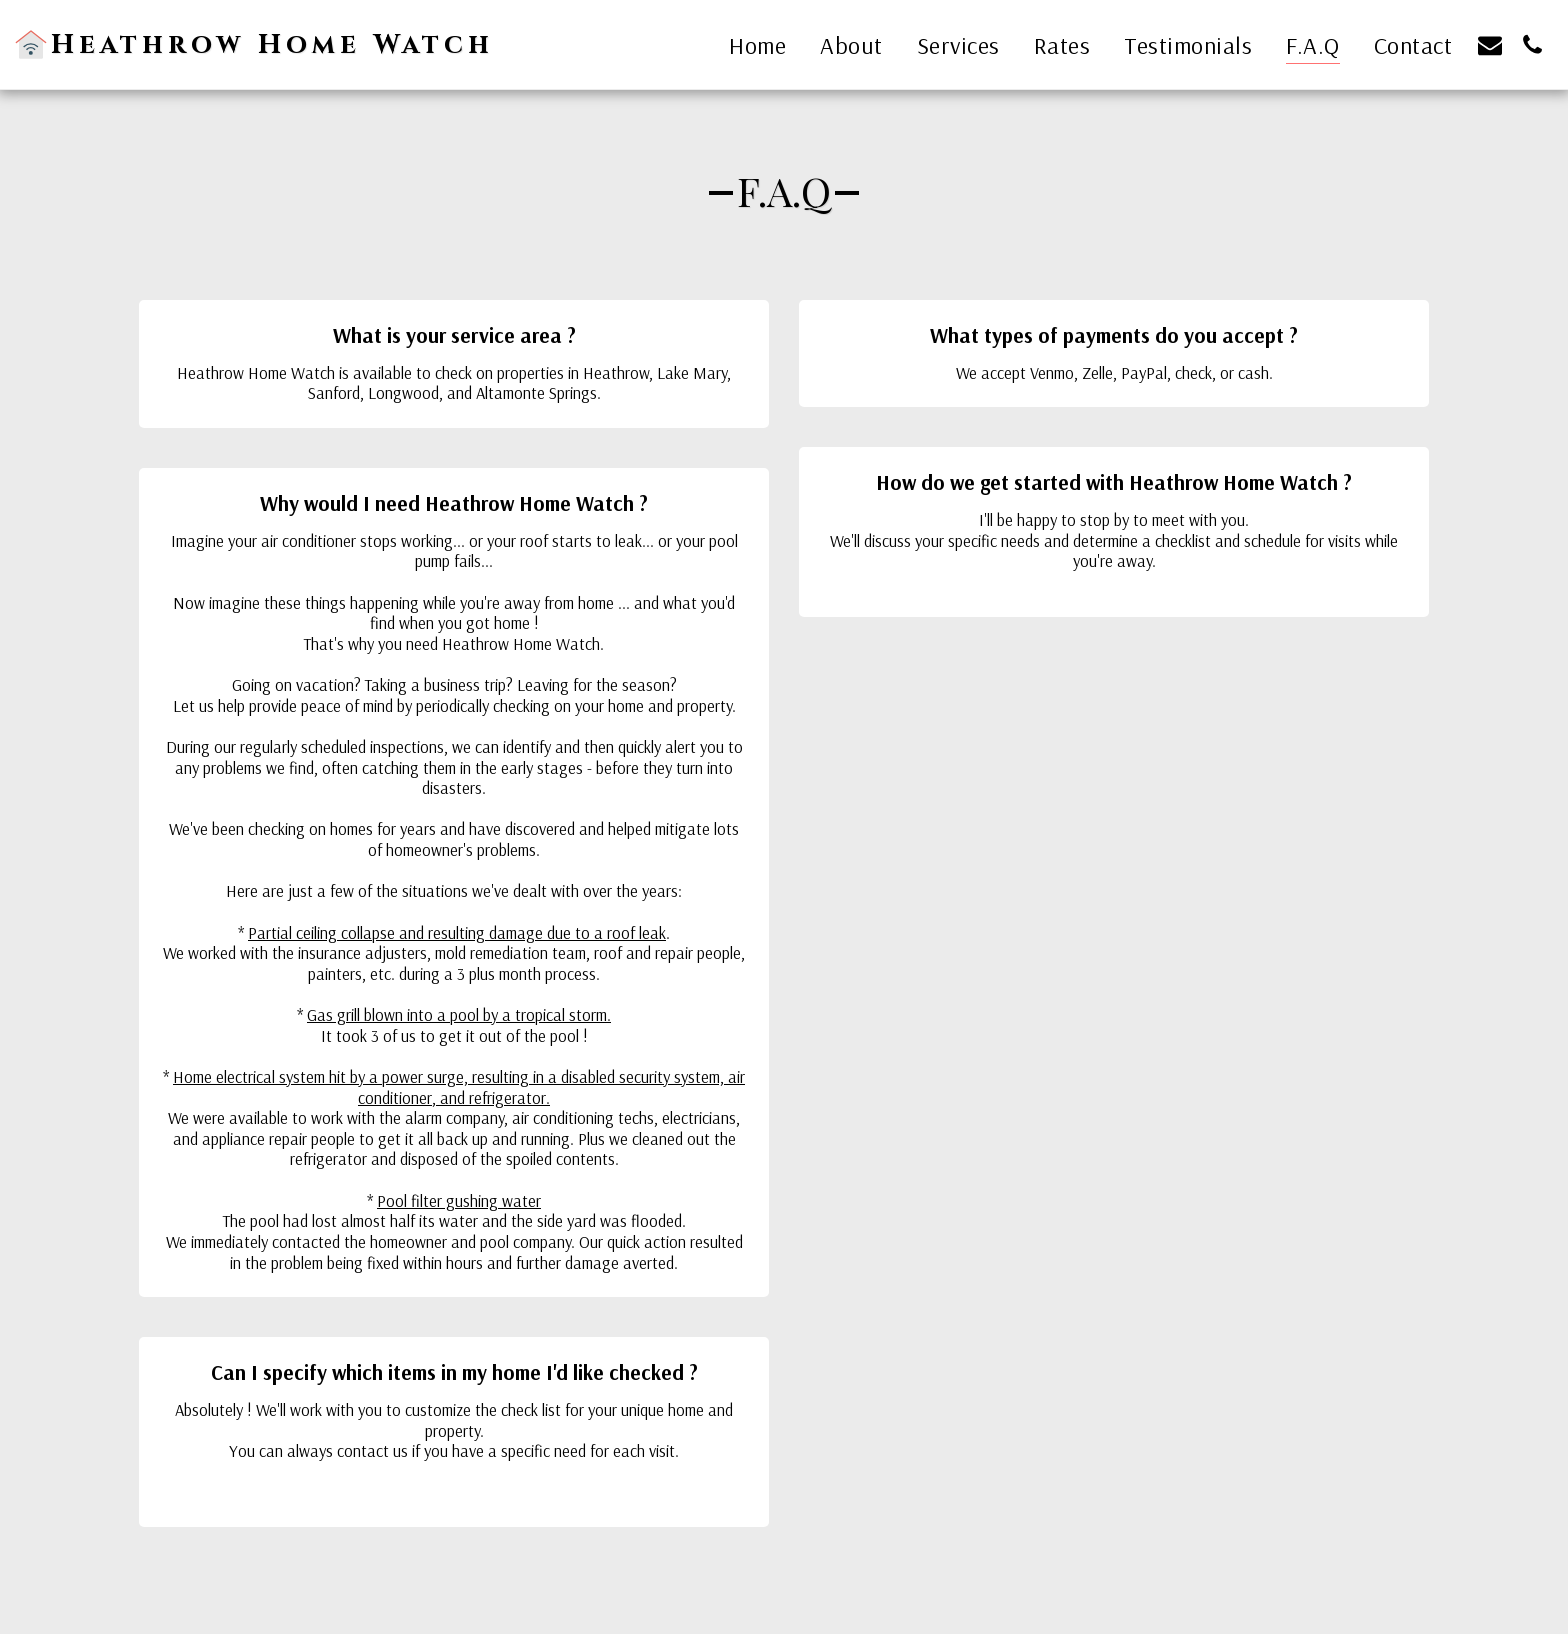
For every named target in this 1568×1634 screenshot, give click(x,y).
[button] (1490, 44)
